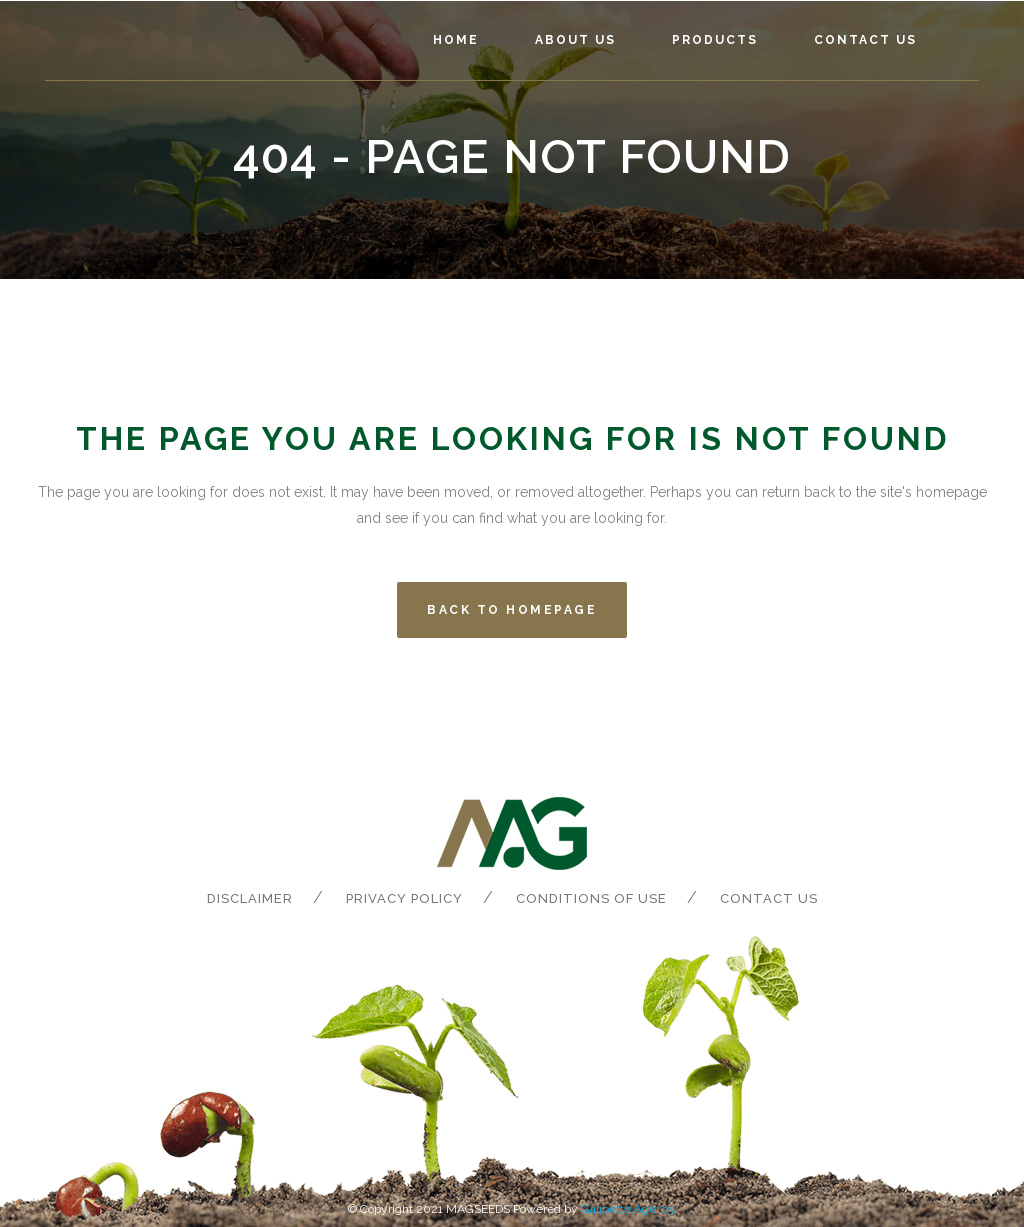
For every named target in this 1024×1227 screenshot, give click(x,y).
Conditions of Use (591, 898)
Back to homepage (512, 610)
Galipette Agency (628, 1209)
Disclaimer (250, 898)
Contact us (769, 898)
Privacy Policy (404, 898)
